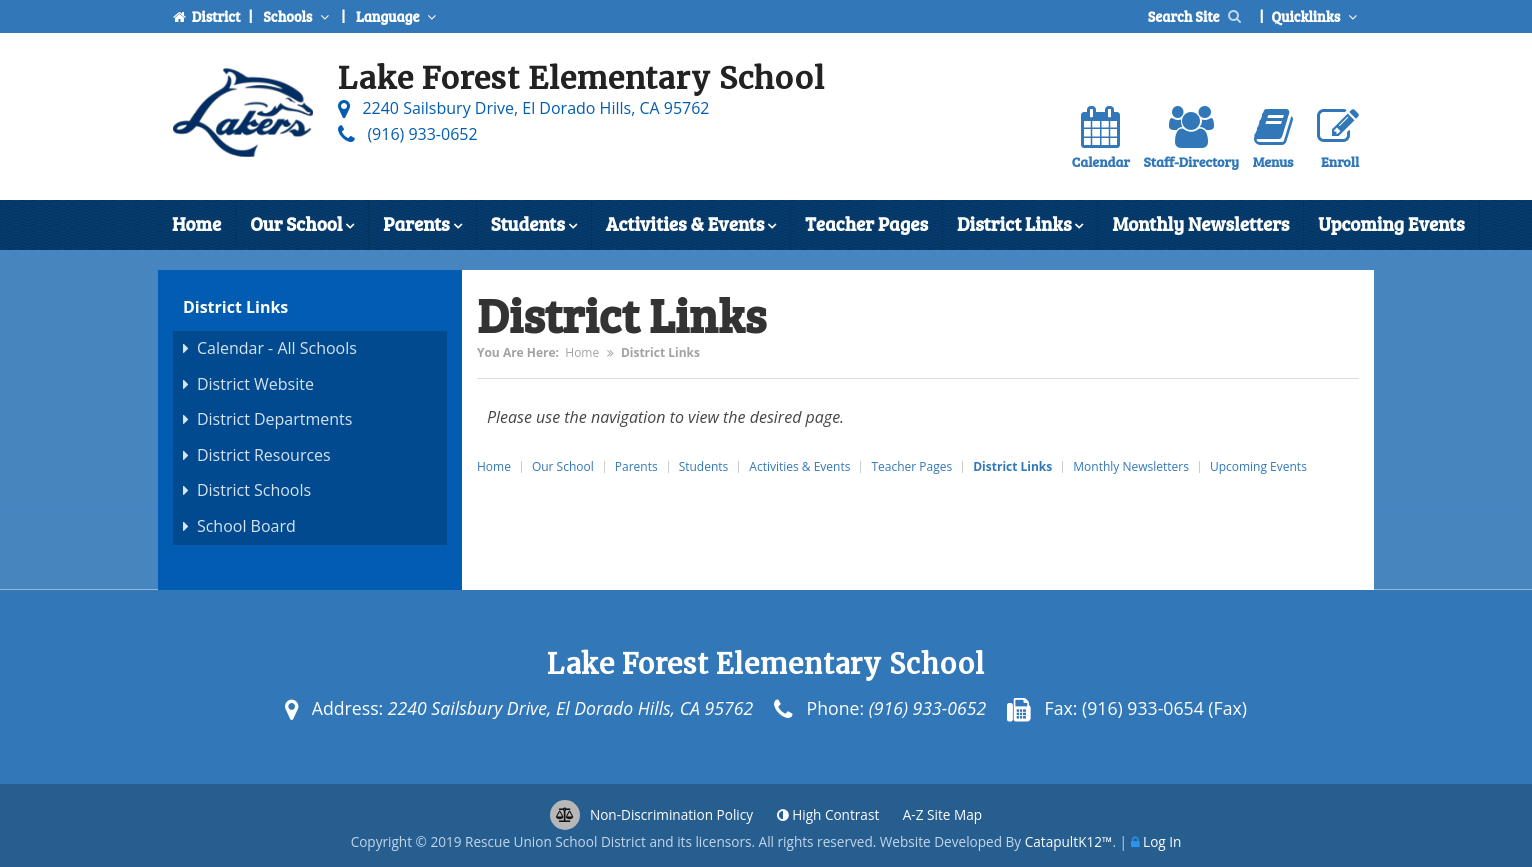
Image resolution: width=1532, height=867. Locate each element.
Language (398, 16)
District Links (1020, 226)
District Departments (275, 419)
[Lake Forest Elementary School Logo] (243, 117)
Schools (298, 16)
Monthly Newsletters (1200, 223)
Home (196, 223)
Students (534, 226)
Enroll (1338, 138)
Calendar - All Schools (277, 348)
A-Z (942, 814)
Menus (1273, 138)
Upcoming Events (1391, 223)
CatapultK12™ (1069, 841)
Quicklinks (1317, 16)
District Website (255, 384)
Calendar (1101, 138)
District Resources (264, 455)
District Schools (254, 490)
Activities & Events (691, 226)
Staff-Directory (1191, 138)
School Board (246, 526)
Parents (422, 226)
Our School (302, 226)
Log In (1162, 841)
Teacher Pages (866, 223)
